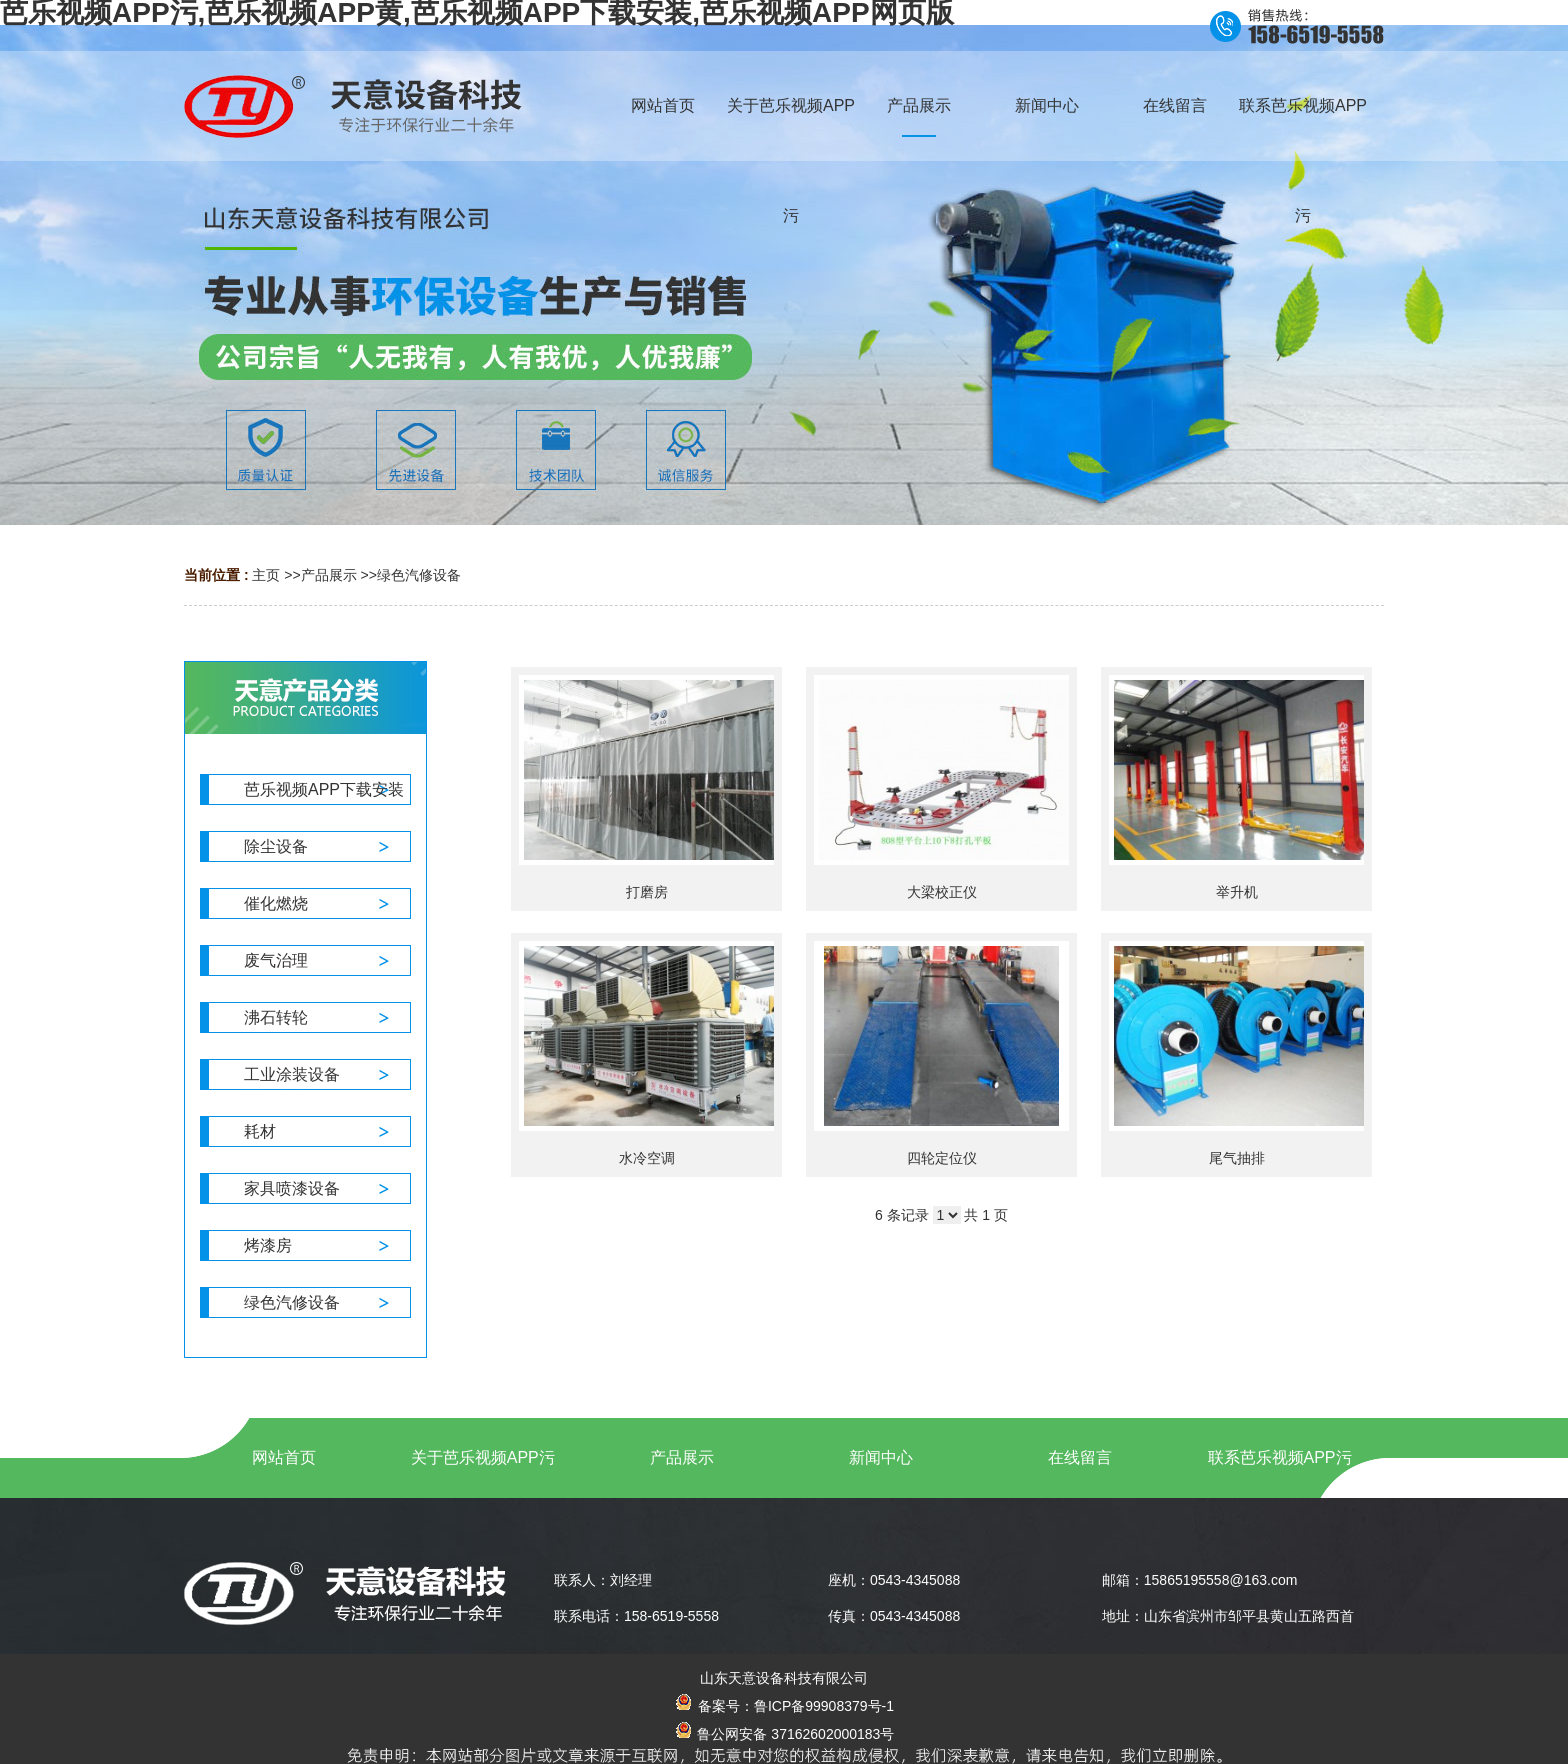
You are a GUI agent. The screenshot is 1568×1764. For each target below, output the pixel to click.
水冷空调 (647, 1158)
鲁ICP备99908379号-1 (824, 1706)
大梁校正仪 (942, 892)
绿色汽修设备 (419, 575)
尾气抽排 (1237, 1158)
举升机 (1237, 892)
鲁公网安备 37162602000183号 (784, 1734)
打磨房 (647, 892)
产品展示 (329, 575)
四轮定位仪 (942, 1158)
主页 (266, 575)
